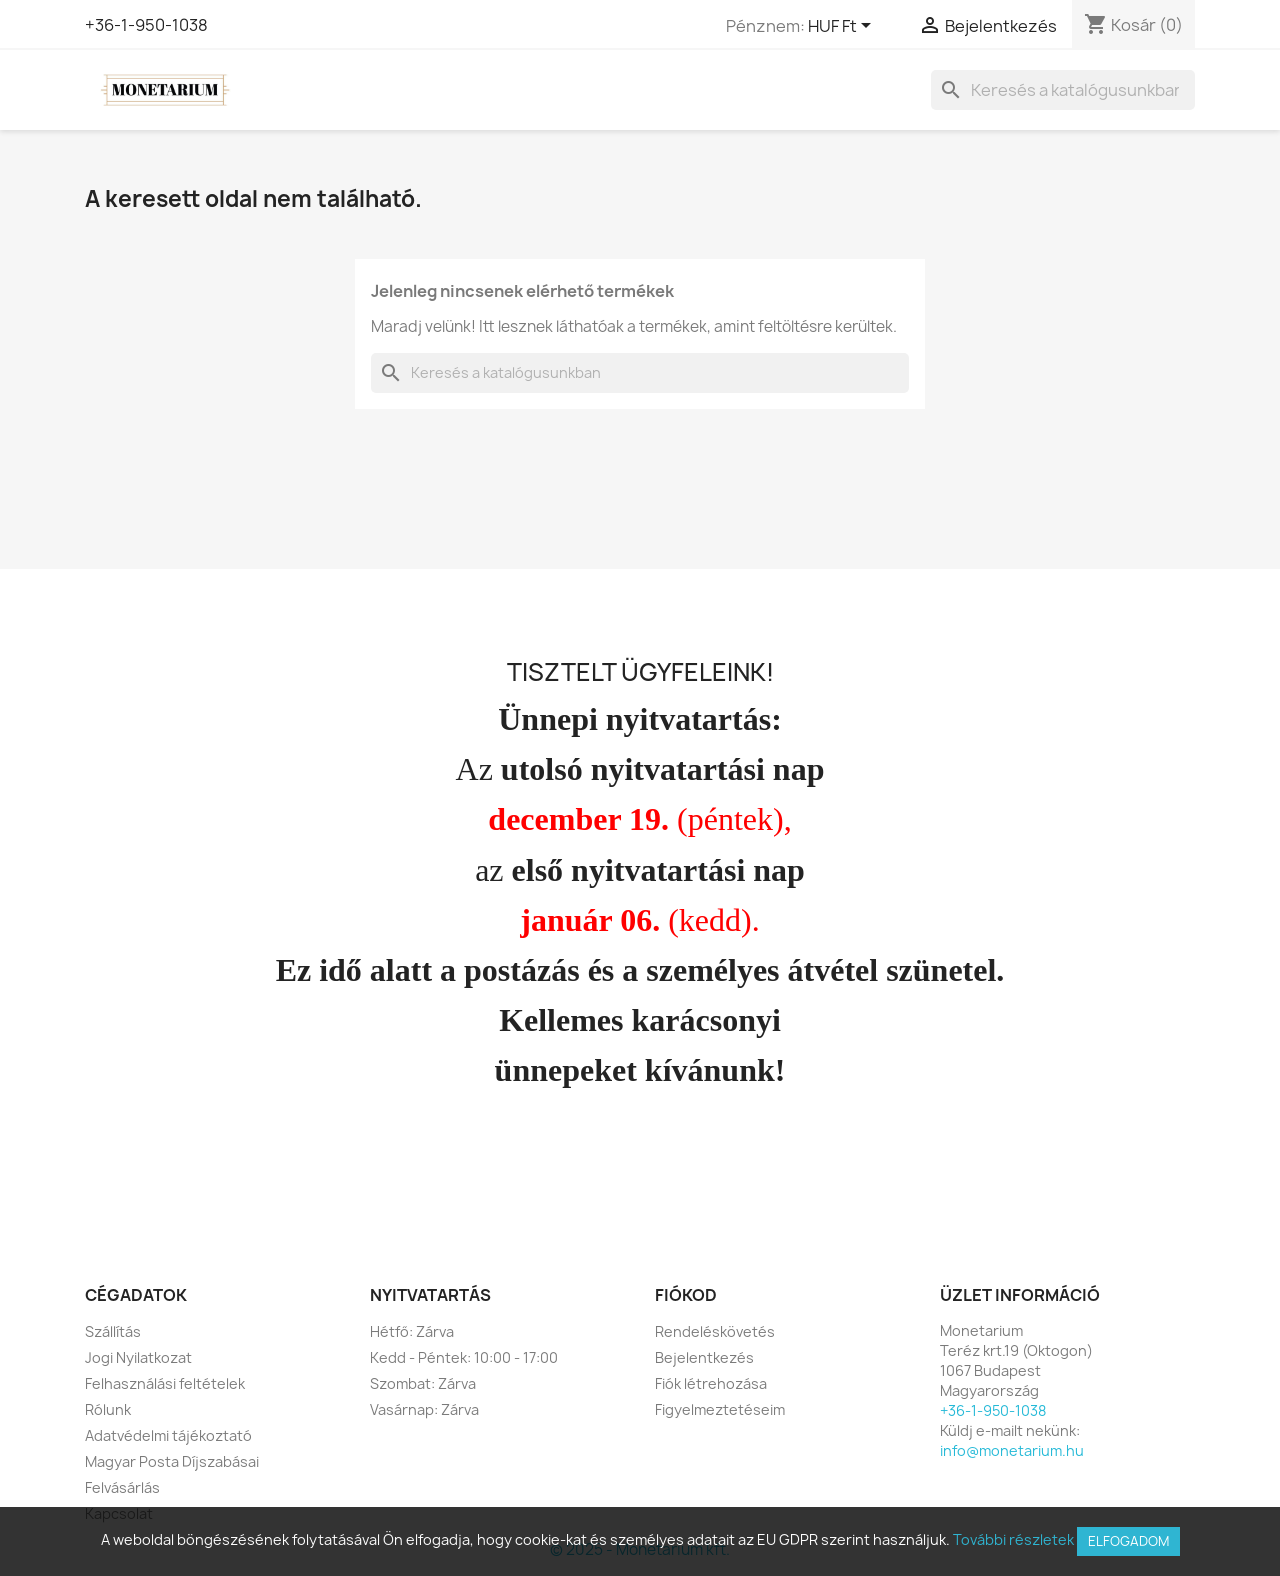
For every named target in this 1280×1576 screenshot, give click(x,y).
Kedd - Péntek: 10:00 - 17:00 (464, 1357)
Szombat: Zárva (423, 1383)
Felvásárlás (122, 1487)
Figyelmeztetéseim (720, 1409)
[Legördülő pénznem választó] (843, 27)
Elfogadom (1128, 1541)
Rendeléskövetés (715, 1331)
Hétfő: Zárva (412, 1331)
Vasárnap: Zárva (424, 1409)
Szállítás (113, 1331)
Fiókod (686, 1295)
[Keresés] (1063, 90)
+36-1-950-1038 (146, 25)
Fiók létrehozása (711, 1383)
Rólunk (108, 1409)
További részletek (1013, 1539)
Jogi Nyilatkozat (138, 1357)
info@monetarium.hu (1012, 1450)
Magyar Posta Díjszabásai (172, 1461)
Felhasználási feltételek (165, 1383)
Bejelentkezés (704, 1357)
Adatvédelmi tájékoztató (168, 1435)
